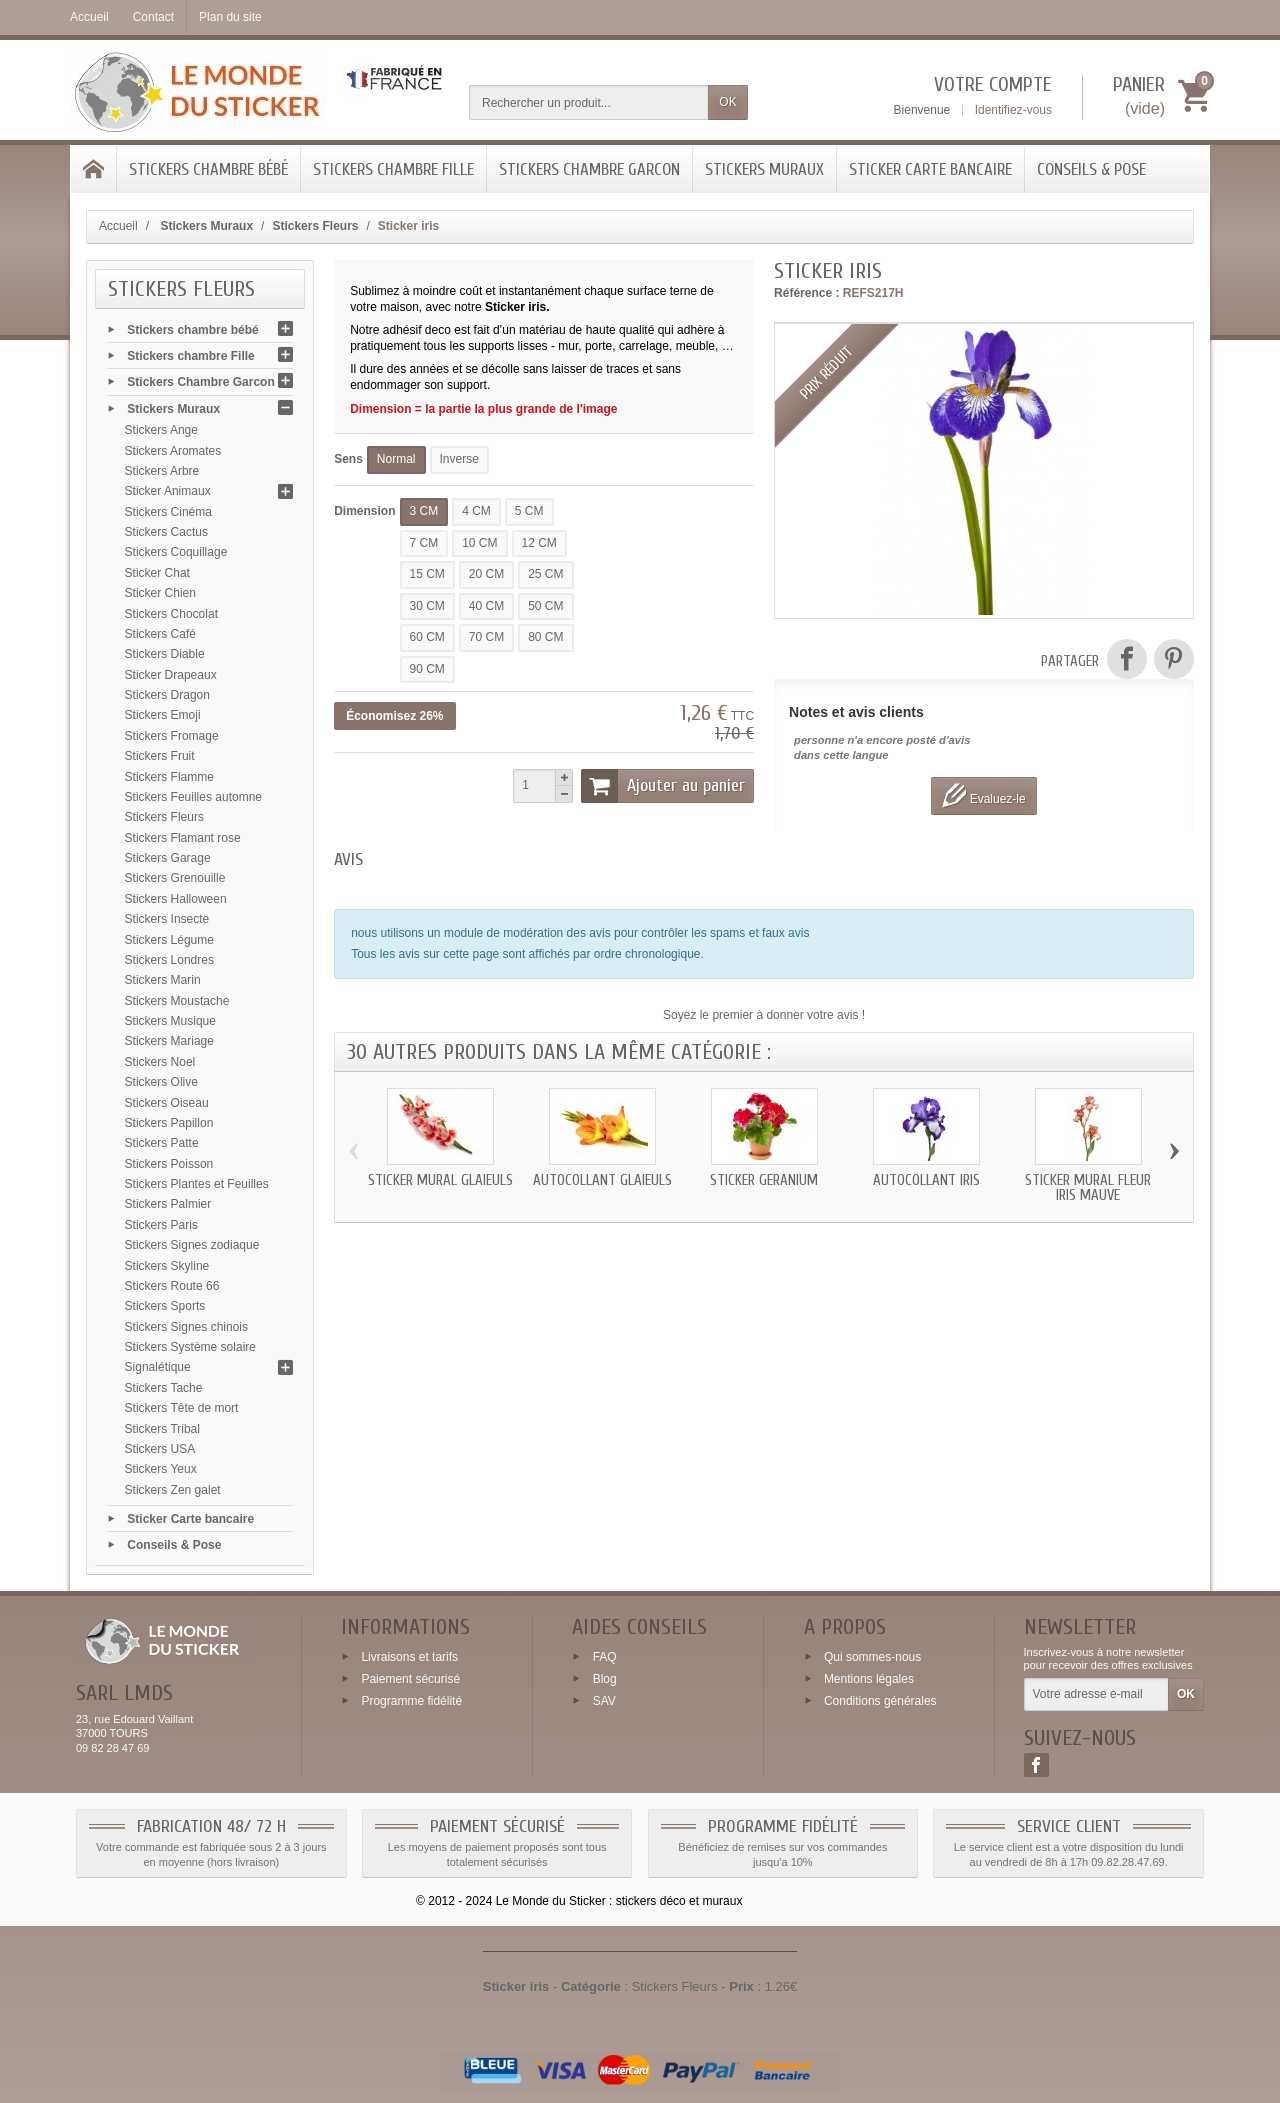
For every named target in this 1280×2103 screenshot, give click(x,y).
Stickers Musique (170, 1021)
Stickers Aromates (173, 451)
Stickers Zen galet (173, 1490)
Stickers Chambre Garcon (589, 169)
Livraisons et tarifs (409, 1657)
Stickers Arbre (162, 471)
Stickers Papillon (169, 1123)
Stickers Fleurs (164, 817)
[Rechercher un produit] (589, 102)
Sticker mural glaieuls (440, 1180)
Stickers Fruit (160, 756)
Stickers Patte (162, 1143)
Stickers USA (160, 1449)
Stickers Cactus (166, 532)
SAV (604, 1701)
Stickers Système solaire (190, 1347)
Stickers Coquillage (176, 552)
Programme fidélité (411, 1701)
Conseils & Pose (1091, 169)
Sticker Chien (160, 593)
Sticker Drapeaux (171, 675)
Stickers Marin (163, 980)
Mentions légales (869, 1679)
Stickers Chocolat (171, 614)
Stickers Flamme (169, 777)
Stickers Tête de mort (182, 1408)
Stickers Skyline (167, 1266)
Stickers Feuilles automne (193, 797)
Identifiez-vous (1013, 110)
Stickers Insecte (167, 919)
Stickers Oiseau (167, 1103)
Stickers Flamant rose (183, 838)
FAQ (605, 1657)
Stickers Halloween (176, 899)
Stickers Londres (169, 960)
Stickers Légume (169, 940)
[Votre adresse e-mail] (1096, 1695)
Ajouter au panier (663, 786)
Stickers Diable (165, 654)
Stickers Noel (160, 1062)
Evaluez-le (983, 795)
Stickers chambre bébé (208, 169)
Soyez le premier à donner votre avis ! (764, 1015)
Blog (605, 1679)
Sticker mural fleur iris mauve (1088, 1188)
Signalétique (158, 1367)
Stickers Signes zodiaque (192, 1245)
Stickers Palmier (168, 1204)
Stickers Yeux (161, 1469)
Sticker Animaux (168, 491)
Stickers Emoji (163, 715)
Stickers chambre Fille (393, 169)
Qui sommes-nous (872, 1657)
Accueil (118, 226)
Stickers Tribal (162, 1429)
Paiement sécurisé (410, 1679)
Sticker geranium (764, 1180)
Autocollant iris (926, 1180)
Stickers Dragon (167, 695)
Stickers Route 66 (172, 1286)
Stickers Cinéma (168, 512)
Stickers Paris (161, 1225)
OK (727, 102)
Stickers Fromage (172, 736)
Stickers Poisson (169, 1164)
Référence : (806, 293)
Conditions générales (880, 1701)
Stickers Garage (168, 858)
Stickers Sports (165, 1306)
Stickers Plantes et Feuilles (197, 1184)
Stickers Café (160, 634)
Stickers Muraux (764, 169)
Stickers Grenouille (175, 878)
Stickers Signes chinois (186, 1327)
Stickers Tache (164, 1388)
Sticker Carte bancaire (930, 169)
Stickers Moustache (177, 1001)
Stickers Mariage (169, 1041)
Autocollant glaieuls (602, 1180)
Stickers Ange (161, 430)
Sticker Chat (157, 573)
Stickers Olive (161, 1082)
